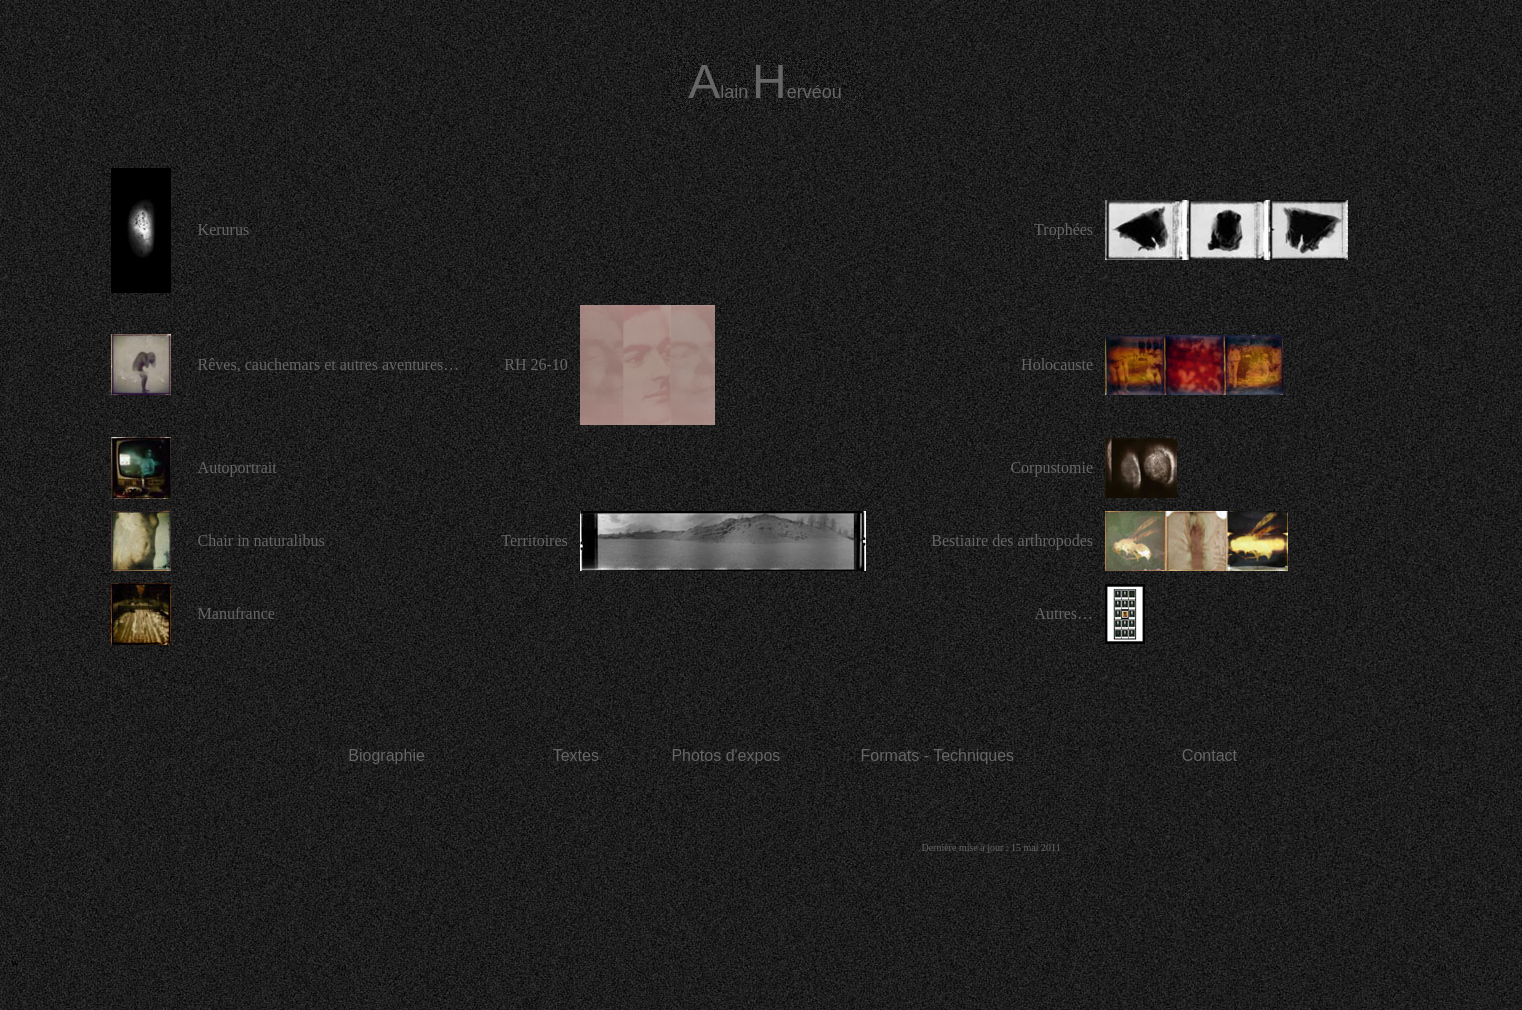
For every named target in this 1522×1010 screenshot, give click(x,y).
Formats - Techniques (938, 755)
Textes (576, 755)
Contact (1209, 755)
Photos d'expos (725, 755)
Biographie (386, 755)
